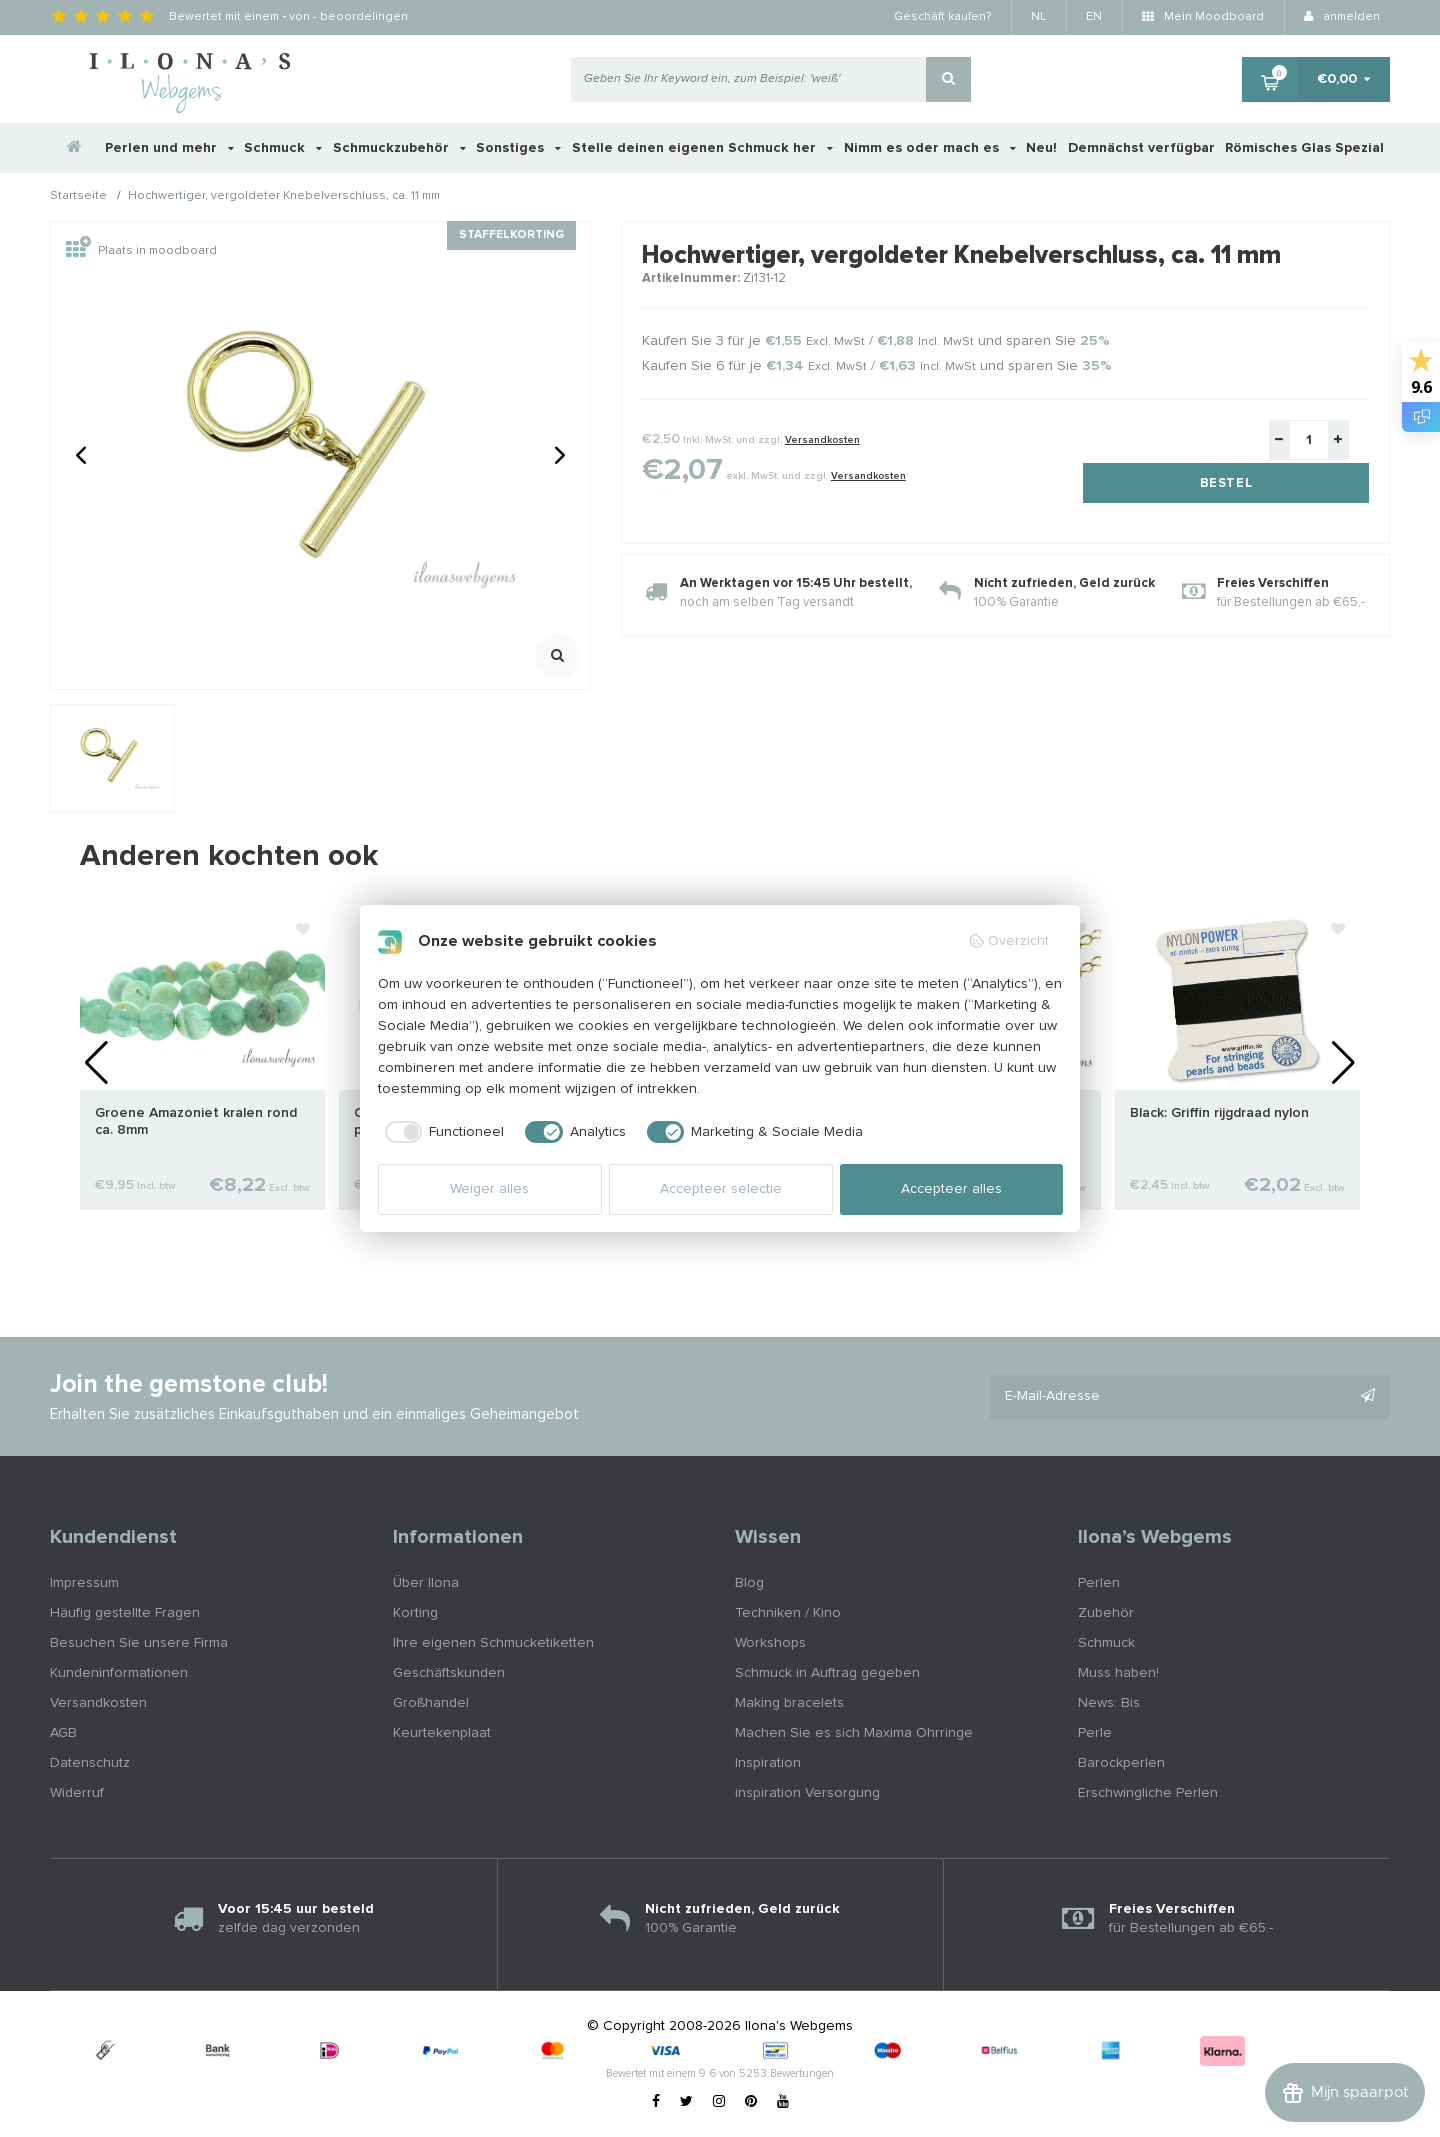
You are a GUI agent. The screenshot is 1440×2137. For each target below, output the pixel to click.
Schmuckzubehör (399, 148)
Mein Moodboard (1203, 17)
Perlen (1099, 1583)
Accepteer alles (951, 1189)
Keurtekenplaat (442, 1733)
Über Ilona (426, 1583)
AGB (63, 1733)
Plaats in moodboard (141, 251)
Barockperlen (1121, 1763)
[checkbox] (441, 1132)
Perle (1095, 1733)
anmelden (1342, 17)
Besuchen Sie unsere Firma (139, 1643)
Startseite (78, 197)
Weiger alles (489, 1189)
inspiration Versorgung (807, 1793)
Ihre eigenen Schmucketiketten (493, 1643)
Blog (749, 1583)
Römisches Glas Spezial (1304, 148)
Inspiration (768, 1763)
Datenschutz (90, 1763)
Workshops (770, 1643)
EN (1094, 17)
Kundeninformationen (119, 1673)
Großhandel (431, 1703)
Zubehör (1106, 1613)
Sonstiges (518, 148)
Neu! (1041, 148)
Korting (415, 1613)
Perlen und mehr (169, 148)
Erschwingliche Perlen (1148, 1793)
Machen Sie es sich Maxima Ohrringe (854, 1733)
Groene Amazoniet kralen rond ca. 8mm (196, 1121)
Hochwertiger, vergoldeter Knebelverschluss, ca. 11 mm (284, 197)
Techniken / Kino (788, 1613)
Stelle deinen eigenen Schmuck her (702, 148)
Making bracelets (789, 1703)
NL (1038, 17)
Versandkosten (822, 440)
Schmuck (283, 148)
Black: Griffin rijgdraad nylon (1219, 1113)
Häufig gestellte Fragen (125, 1613)
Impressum (84, 1583)
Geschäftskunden (449, 1673)
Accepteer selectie (721, 1189)
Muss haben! (1118, 1673)
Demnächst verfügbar (1141, 148)
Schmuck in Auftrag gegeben (827, 1673)
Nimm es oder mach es (930, 148)
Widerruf (77, 1793)
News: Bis (1109, 1703)
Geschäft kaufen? (942, 17)
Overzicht (1008, 941)
